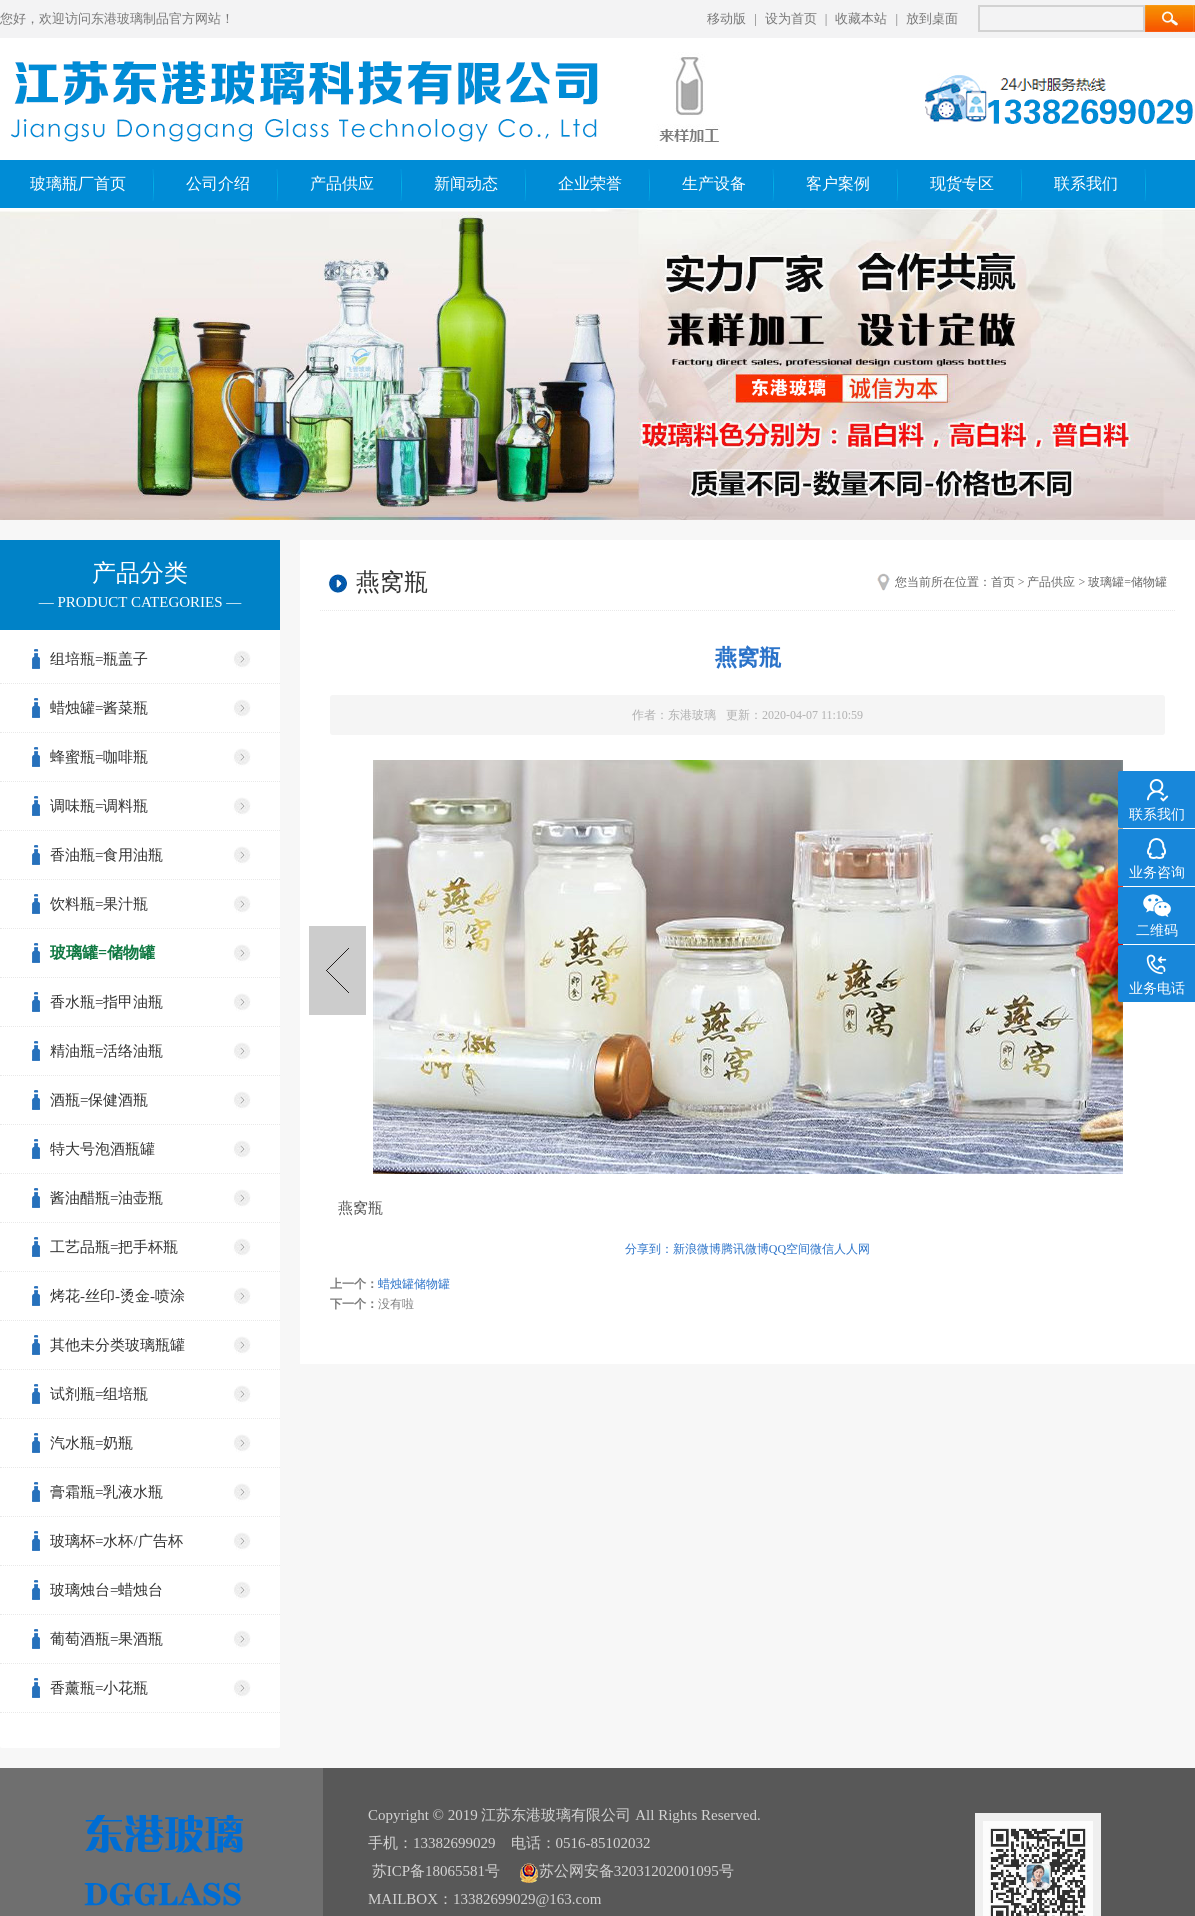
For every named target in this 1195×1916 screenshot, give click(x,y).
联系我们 (1086, 183)
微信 (822, 1249)
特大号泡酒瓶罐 (102, 1149)
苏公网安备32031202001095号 (626, 1871)
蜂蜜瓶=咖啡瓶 (99, 757)
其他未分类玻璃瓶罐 (117, 1345)
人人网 (852, 1249)
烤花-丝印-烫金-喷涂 (117, 1296)
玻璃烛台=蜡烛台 (106, 1590)
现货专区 (962, 183)
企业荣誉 (590, 183)
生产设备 (714, 183)
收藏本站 (861, 18)
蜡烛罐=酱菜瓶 (99, 708)
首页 (1003, 582)
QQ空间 (789, 1249)
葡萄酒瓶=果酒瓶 (106, 1639)
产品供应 (342, 183)
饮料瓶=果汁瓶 (99, 904)
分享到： (649, 1249)
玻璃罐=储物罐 (102, 952)
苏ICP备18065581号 (436, 1871)
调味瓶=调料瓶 (99, 806)
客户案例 (838, 183)
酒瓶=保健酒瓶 (99, 1100)
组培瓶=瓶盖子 (99, 659)
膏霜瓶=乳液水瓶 (106, 1492)
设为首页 (791, 18)
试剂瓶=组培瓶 (99, 1394)
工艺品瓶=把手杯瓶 (114, 1247)
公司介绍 (218, 183)
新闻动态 (466, 183)
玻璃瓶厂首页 (78, 183)
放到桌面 (932, 18)
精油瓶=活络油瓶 (106, 1051)
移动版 (726, 18)
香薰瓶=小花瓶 (99, 1688)
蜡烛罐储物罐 (337, 970)
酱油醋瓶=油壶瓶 (106, 1198)
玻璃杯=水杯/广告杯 (116, 1541)
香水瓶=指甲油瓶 (106, 1002)
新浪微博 (697, 1249)
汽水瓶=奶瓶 (91, 1443)
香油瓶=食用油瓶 (106, 855)
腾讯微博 (745, 1249)
